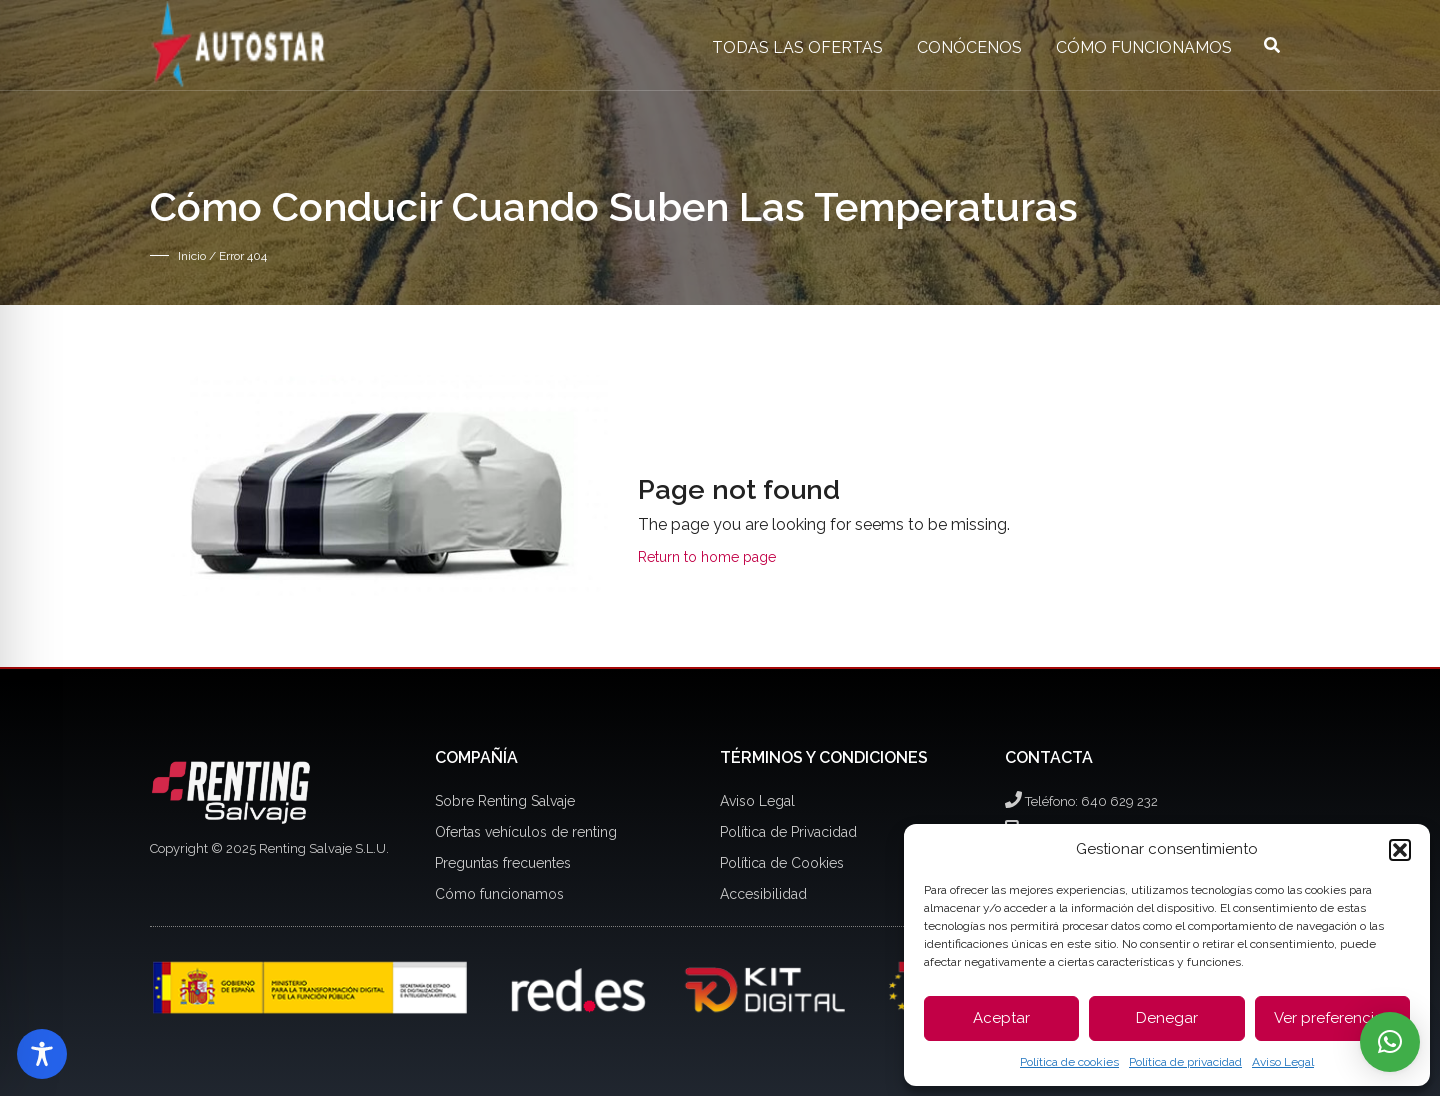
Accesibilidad (763, 894)
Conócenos (969, 47)
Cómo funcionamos (1144, 47)
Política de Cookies (782, 863)
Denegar (1167, 1018)
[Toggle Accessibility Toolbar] (42, 1054)
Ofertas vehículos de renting (526, 832)
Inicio (192, 256)
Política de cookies (1069, 1062)
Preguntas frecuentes (503, 863)
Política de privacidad (1185, 1062)
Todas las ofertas (797, 47)
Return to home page (707, 557)
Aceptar (1001, 1018)
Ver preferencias (1332, 1018)
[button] (1400, 850)
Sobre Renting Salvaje (505, 801)
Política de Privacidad (788, 832)
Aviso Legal (1283, 1062)
